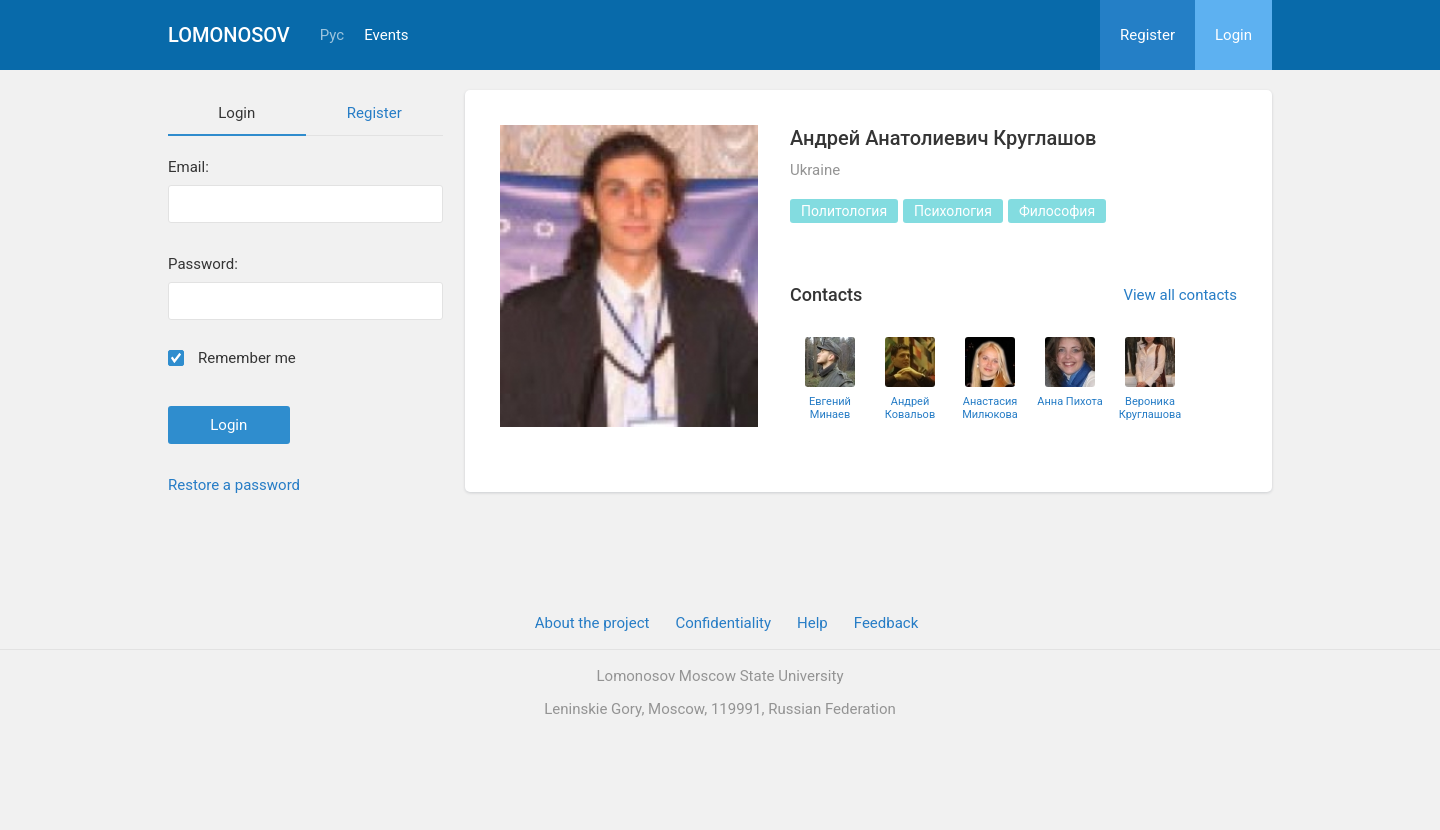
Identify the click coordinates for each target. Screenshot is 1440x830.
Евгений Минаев (830, 408)
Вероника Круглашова (1150, 408)
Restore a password (234, 485)
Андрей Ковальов (910, 408)
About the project (592, 623)
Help (812, 623)
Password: (203, 264)
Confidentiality (723, 623)
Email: (188, 167)
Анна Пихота (1069, 401)
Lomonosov (229, 35)
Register (1147, 35)
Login (1233, 35)
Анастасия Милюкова (990, 408)
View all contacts (1180, 295)
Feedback (886, 623)
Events (386, 35)
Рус (332, 35)
